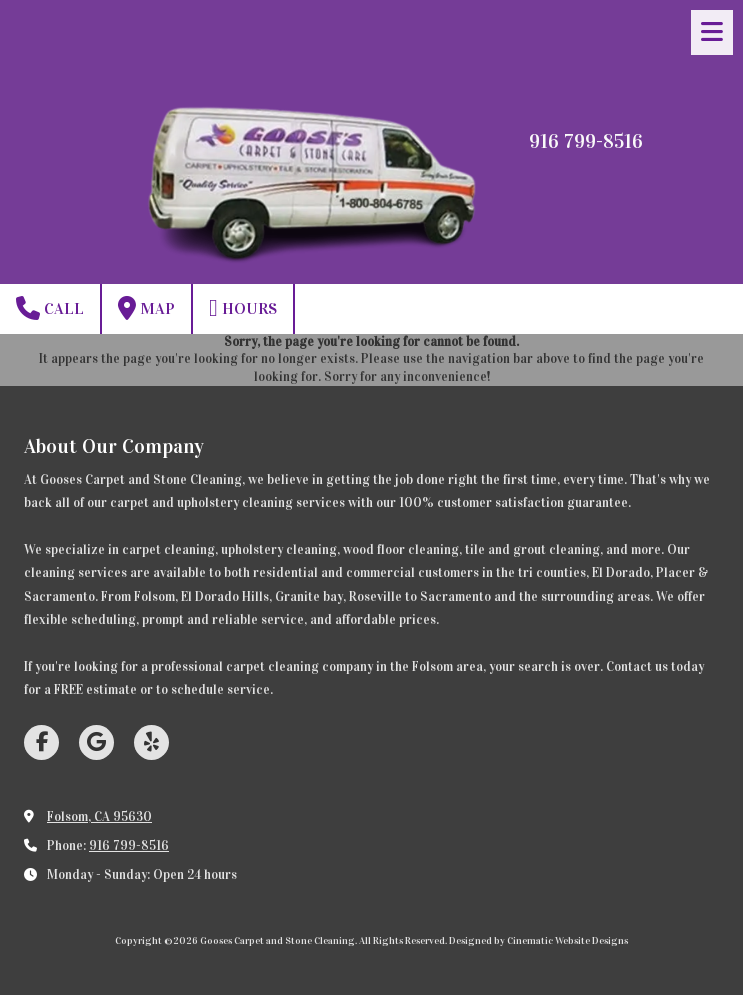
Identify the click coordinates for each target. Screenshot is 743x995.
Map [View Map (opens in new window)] (146, 308)
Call (50, 308)
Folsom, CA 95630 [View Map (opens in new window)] (99, 817)
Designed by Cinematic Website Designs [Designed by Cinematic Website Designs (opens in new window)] (538, 941)
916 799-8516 (129, 846)
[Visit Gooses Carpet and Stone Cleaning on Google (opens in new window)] (96, 742)
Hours (243, 308)
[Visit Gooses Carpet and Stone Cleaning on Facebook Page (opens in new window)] (41, 742)
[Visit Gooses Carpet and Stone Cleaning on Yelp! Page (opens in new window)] (151, 742)
